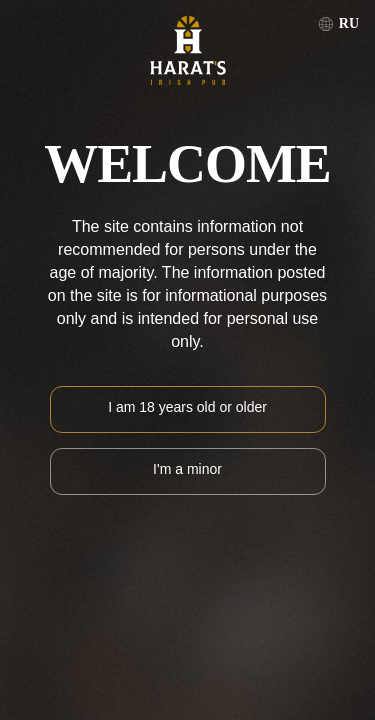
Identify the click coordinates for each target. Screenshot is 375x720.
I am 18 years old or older (187, 407)
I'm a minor (187, 469)
